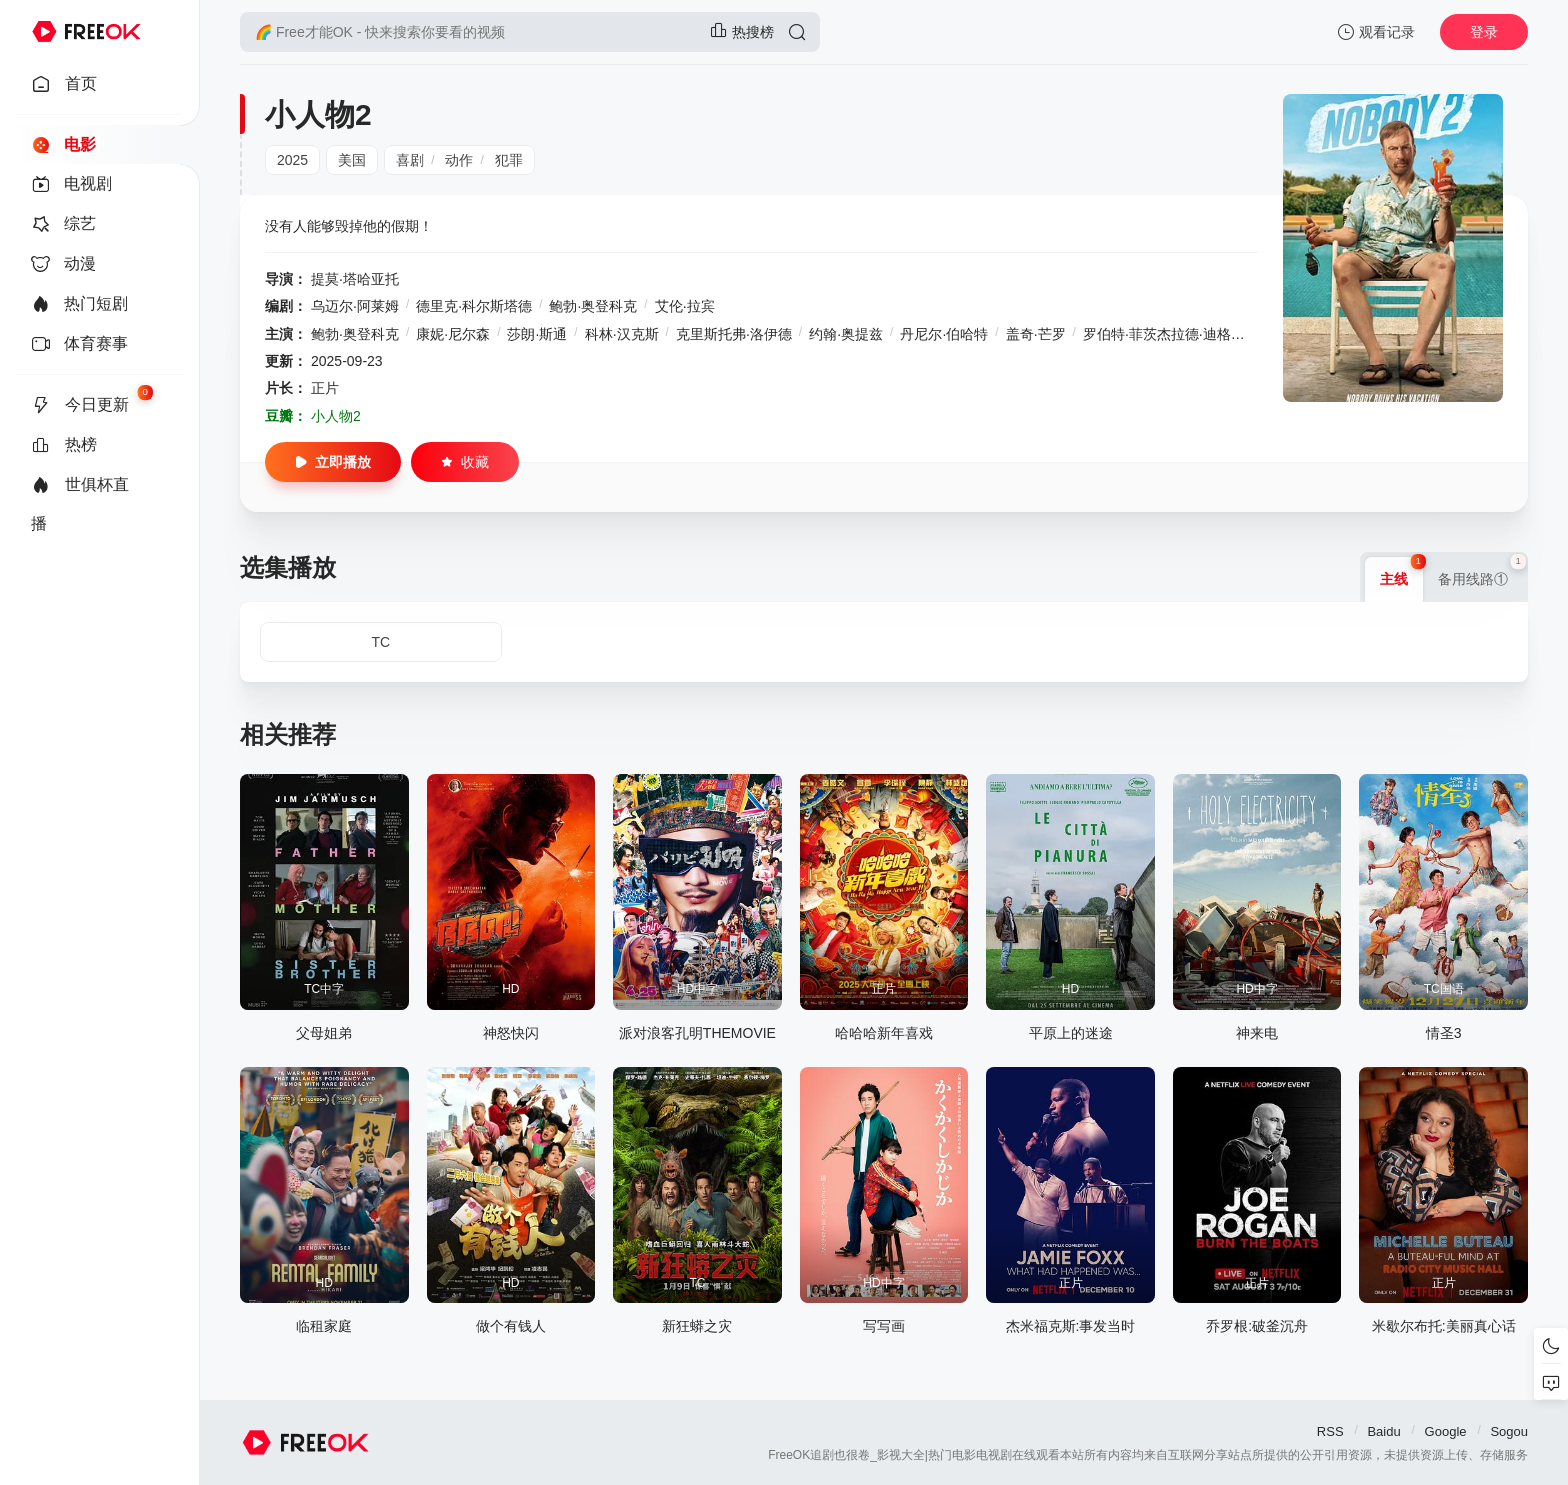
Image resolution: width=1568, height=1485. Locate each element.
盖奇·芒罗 (1036, 334)
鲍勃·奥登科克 (593, 306)
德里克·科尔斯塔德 (474, 306)
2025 (292, 160)
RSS (1330, 1431)
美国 (352, 160)
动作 (459, 160)
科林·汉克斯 (622, 334)
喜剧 (410, 160)
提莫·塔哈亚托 (355, 279)
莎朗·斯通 (537, 334)
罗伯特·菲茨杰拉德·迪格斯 (1164, 334)
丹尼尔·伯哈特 (944, 334)
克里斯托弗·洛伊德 (734, 334)
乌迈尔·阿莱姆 (355, 306)
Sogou (1509, 1431)
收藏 (465, 462)
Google (1446, 1431)
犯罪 (509, 160)
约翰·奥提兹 (846, 334)
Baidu (1383, 1431)
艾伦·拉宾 (685, 306)
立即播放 (333, 462)
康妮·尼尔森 (453, 334)
